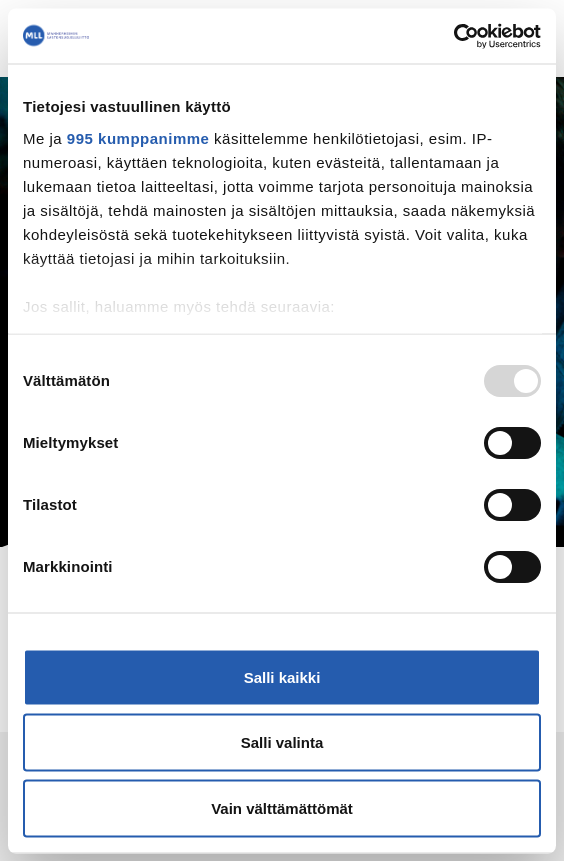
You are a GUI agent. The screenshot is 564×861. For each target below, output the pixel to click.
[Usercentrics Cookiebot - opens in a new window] (453, 36)
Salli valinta (282, 742)
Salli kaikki (282, 676)
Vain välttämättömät (282, 807)
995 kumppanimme (138, 137)
